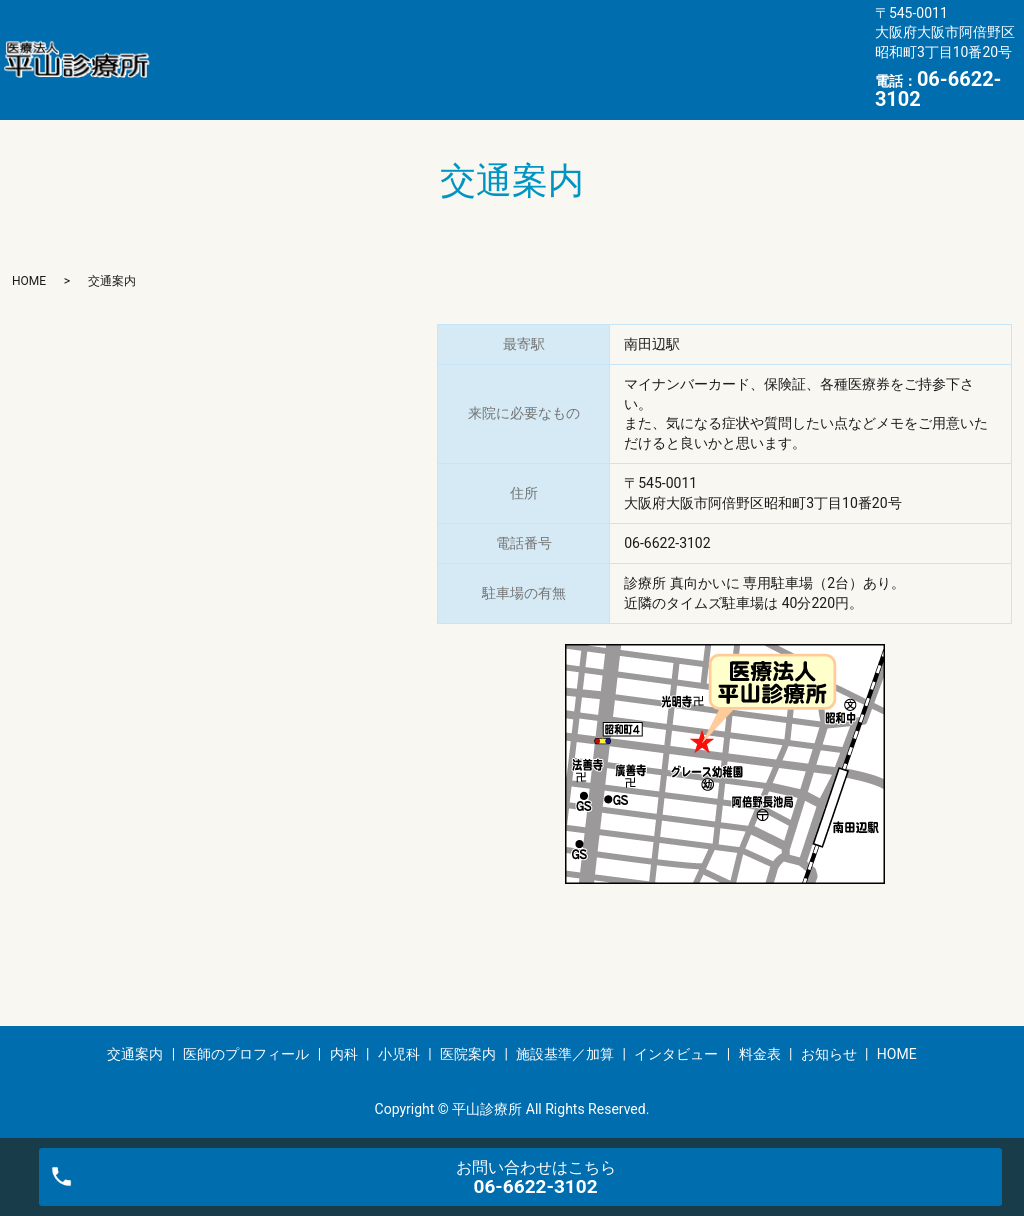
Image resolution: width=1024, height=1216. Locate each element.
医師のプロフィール (340, 43)
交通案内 (201, 43)
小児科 (544, 43)
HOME (514, 74)
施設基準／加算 (763, 43)
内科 (465, 43)
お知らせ (420, 74)
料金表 (325, 74)
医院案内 (639, 43)
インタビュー (216, 74)
